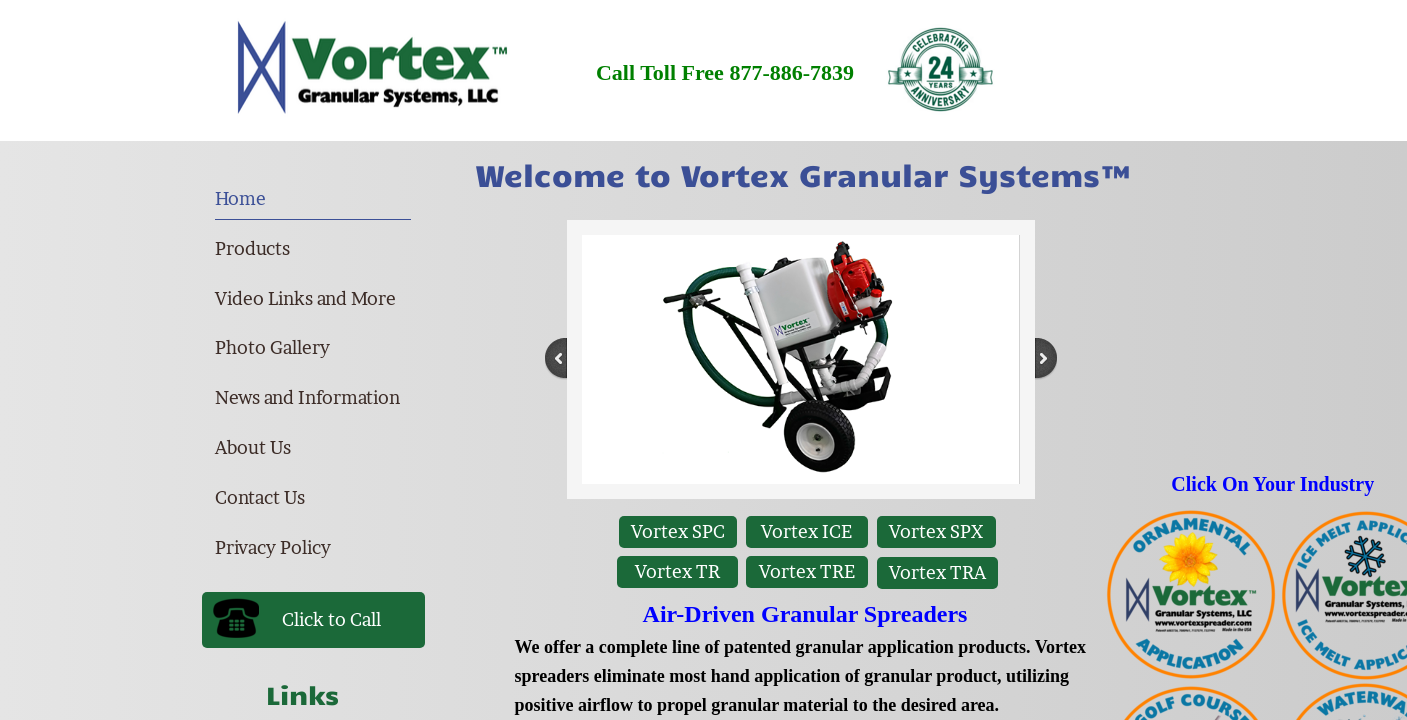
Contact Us (260, 497)
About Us (253, 447)
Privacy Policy (273, 547)
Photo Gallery (272, 347)
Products (252, 248)
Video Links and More (305, 298)
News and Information (307, 397)
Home (240, 198)
